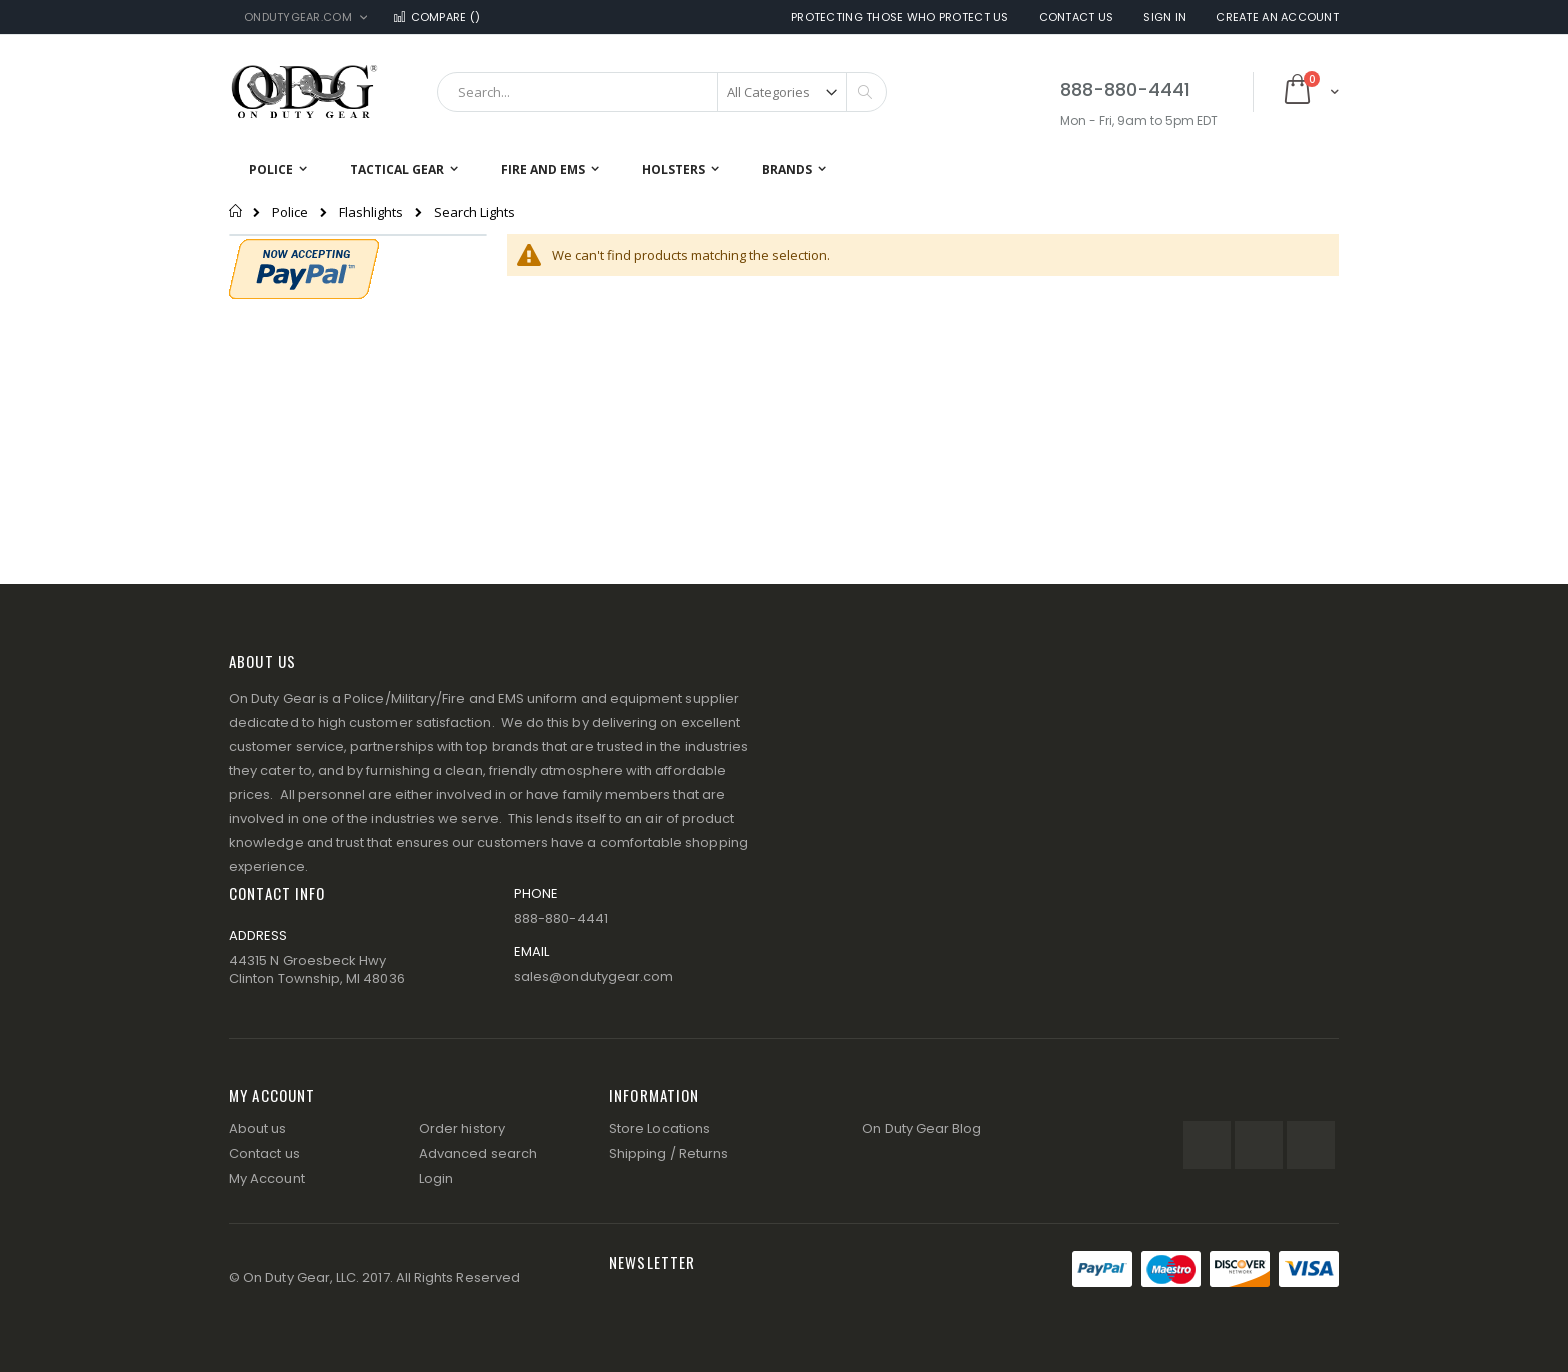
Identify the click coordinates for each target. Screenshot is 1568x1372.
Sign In (1164, 17)
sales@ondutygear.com (593, 976)
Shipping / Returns (668, 1153)
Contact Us (1076, 17)
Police (290, 212)
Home (236, 211)
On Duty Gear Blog (921, 1128)
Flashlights (371, 212)
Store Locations (659, 1128)
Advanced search (478, 1153)
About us (258, 1128)
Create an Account (1277, 17)
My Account (267, 1178)
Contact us (264, 1153)
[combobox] (662, 92)
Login (436, 1178)
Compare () (436, 17)
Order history (462, 1128)
